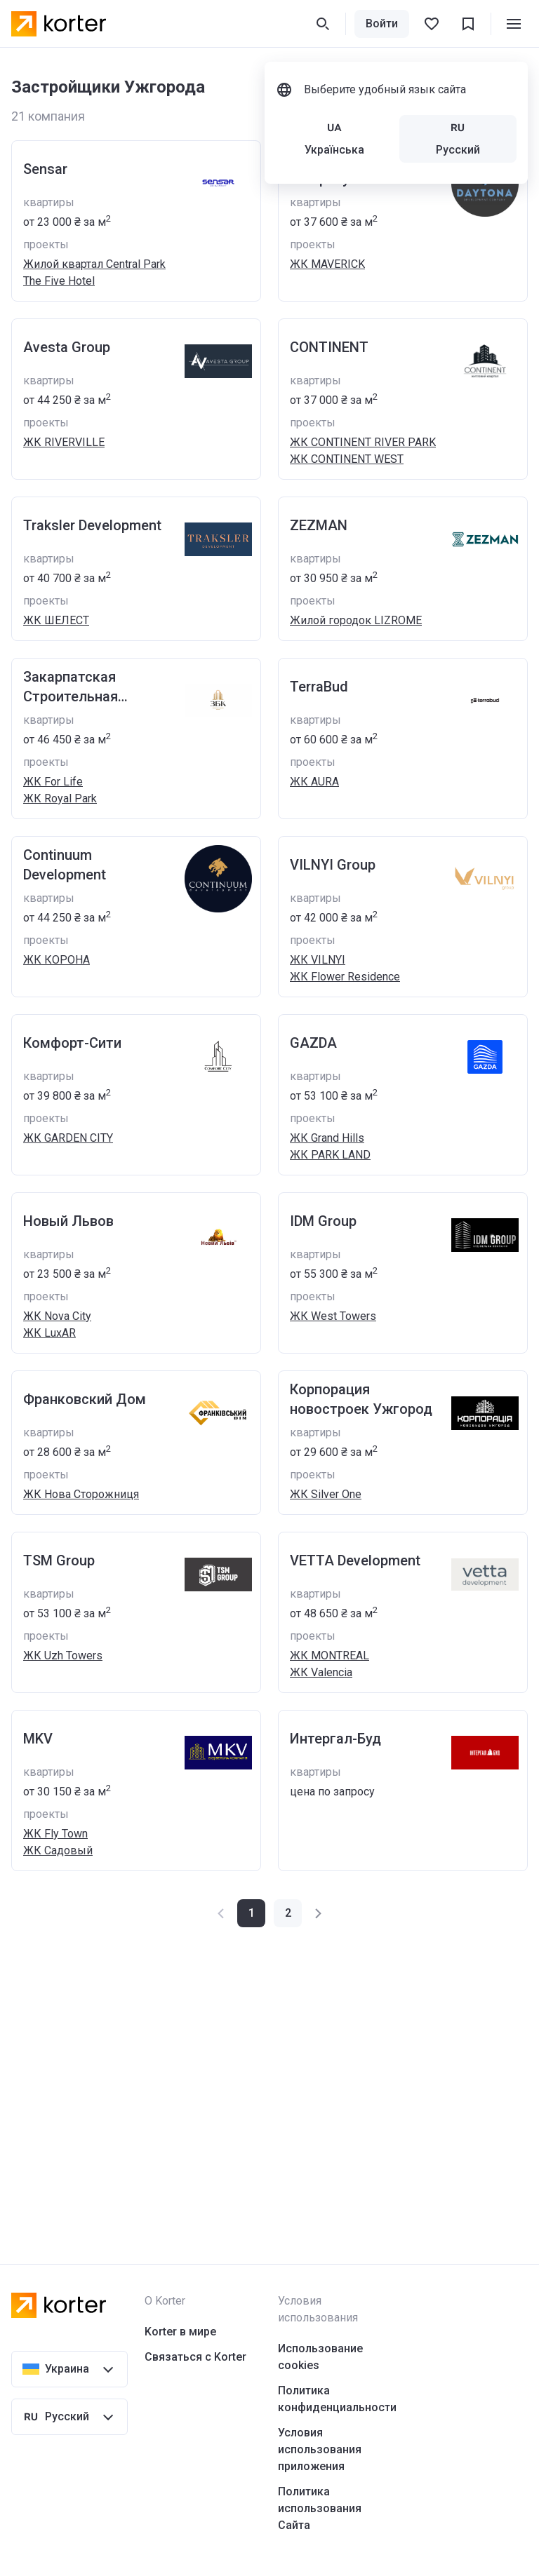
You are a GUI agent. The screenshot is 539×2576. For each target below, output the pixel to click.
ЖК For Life (53, 781)
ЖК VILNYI (317, 959)
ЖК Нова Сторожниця (81, 1494)
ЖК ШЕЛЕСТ (56, 620)
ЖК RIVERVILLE (64, 442)
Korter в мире (180, 2331)
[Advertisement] (269, 2067)
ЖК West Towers (333, 1316)
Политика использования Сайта (319, 2508)
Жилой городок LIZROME (356, 620)
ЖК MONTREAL (329, 1655)
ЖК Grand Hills (327, 1138)
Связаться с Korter (195, 2356)
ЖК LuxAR (49, 1333)
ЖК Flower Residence (345, 976)
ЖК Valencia (321, 1672)
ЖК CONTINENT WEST (347, 459)
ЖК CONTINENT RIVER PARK (363, 442)
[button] (288, 1913)
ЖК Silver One (325, 1494)
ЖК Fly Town (55, 1833)
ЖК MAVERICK (327, 264)
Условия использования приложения (319, 2449)
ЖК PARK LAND (330, 1154)
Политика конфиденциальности (337, 2399)
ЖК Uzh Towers (62, 1655)
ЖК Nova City (57, 1316)
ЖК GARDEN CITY (68, 1138)
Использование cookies (320, 2357)
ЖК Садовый (58, 1850)
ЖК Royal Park (60, 798)
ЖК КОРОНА (56, 959)
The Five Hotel (59, 281)
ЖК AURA (314, 781)
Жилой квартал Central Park (94, 264)
